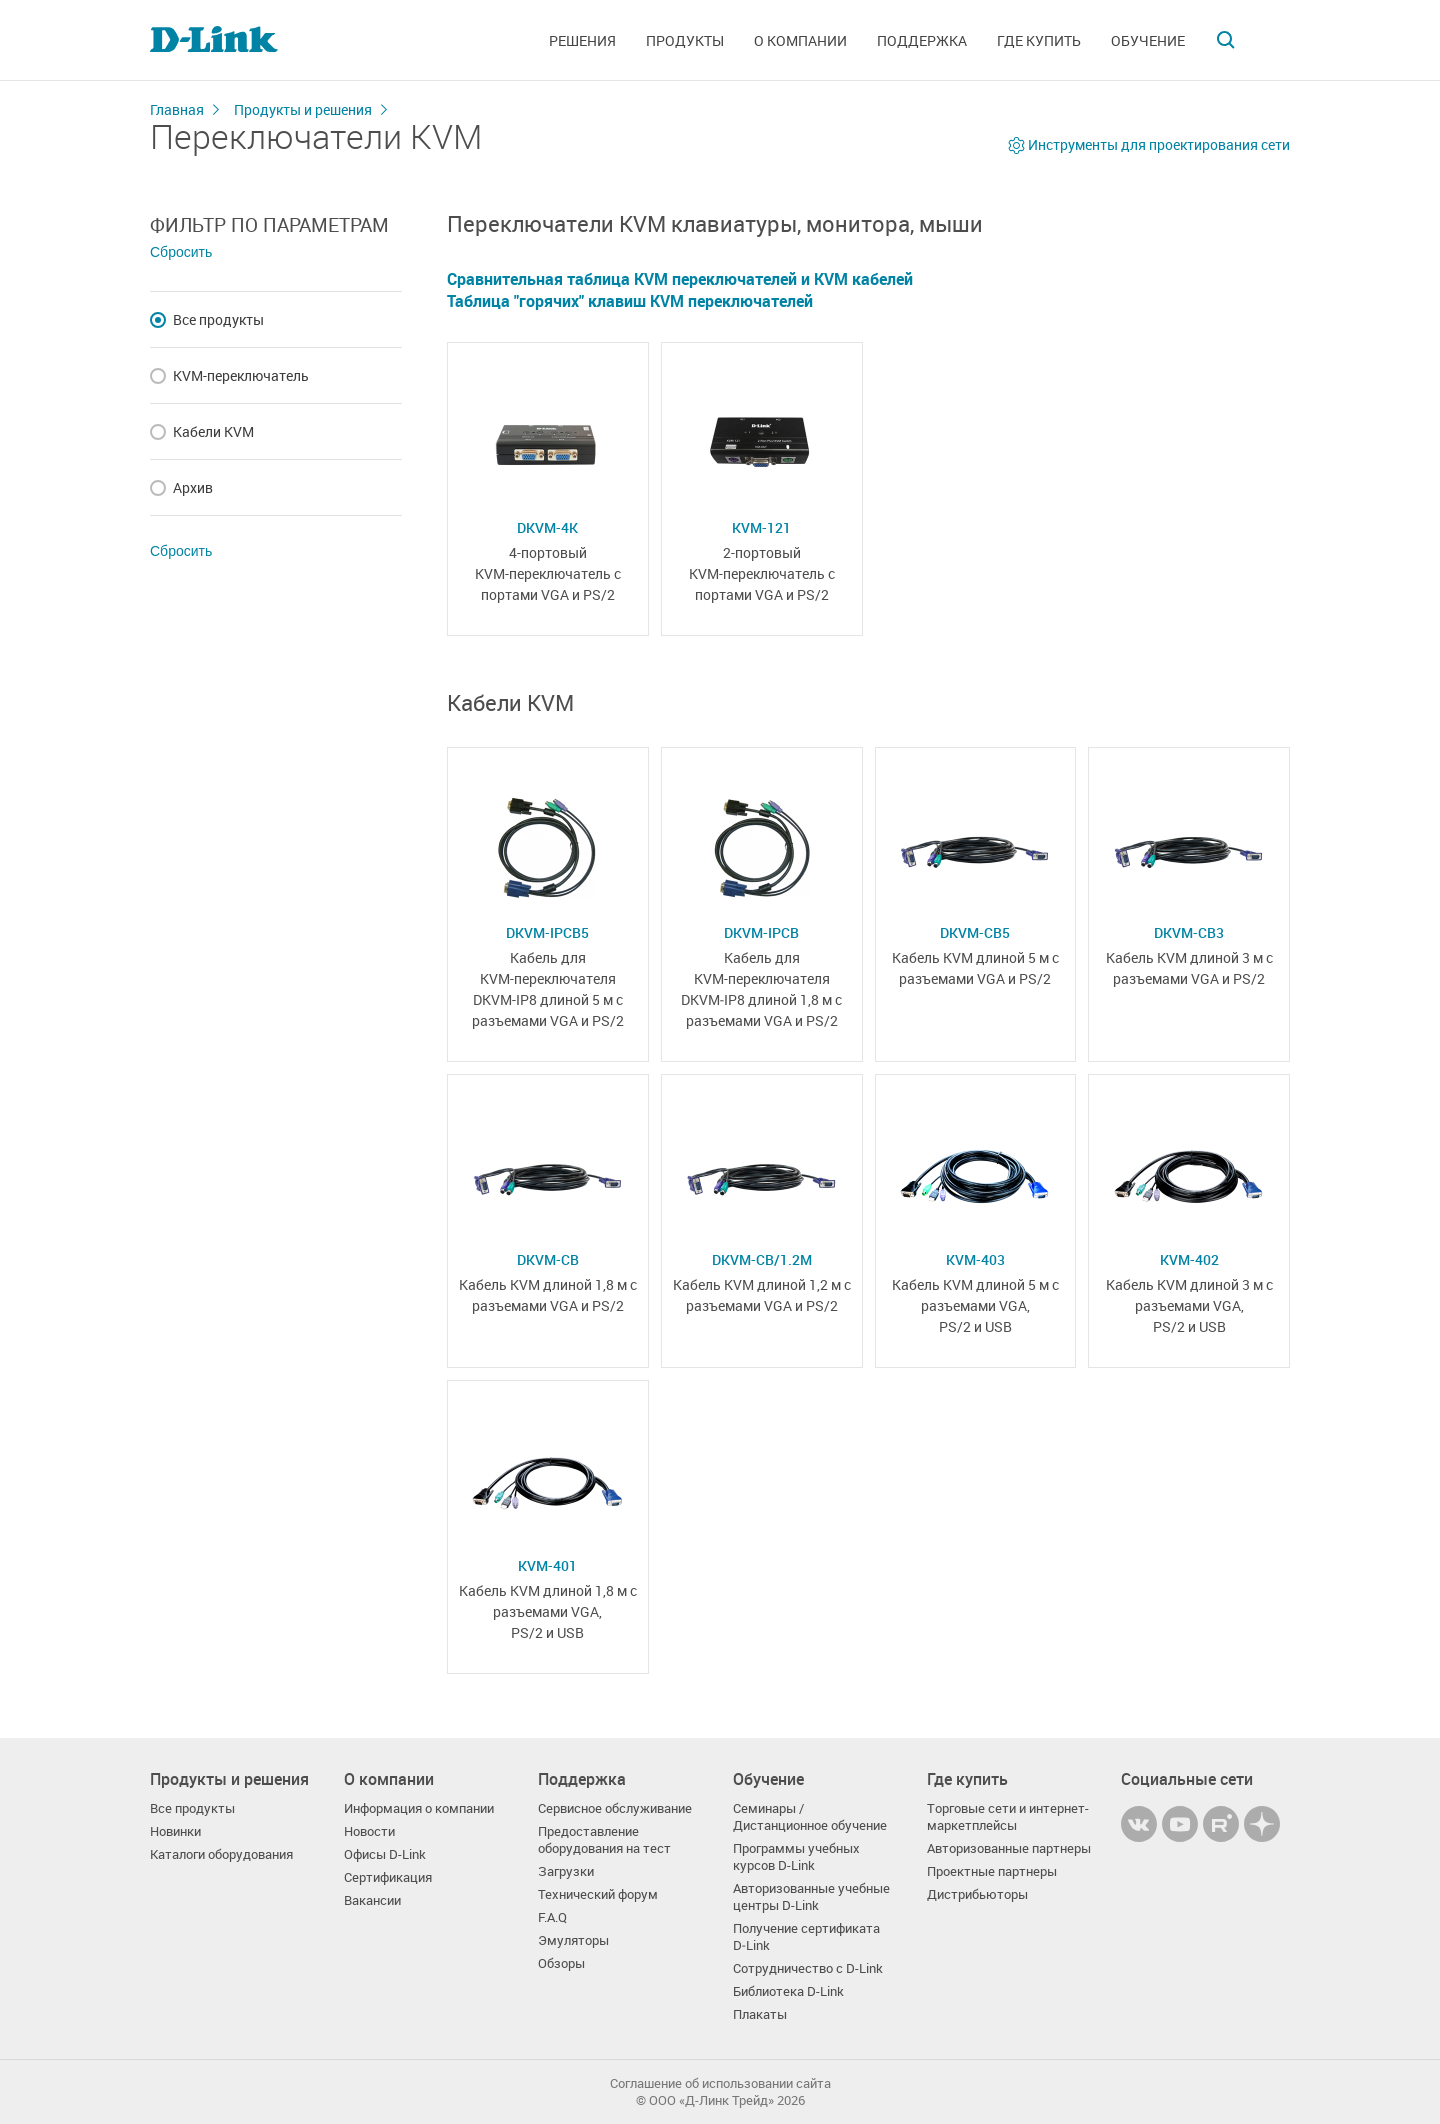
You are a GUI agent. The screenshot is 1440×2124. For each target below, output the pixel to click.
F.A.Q (552, 1917)
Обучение (1148, 40)
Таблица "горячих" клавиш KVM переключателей (630, 301)
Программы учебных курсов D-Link (796, 1857)
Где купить (1039, 40)
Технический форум (598, 1894)
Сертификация (388, 1877)
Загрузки (566, 1871)
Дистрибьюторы (977, 1894)
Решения (582, 40)
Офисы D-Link (385, 1854)
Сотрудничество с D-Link (808, 1968)
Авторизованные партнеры (1009, 1848)
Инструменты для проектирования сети (1159, 144)
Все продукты (192, 1808)
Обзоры (561, 1963)
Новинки (175, 1831)
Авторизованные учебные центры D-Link (811, 1897)
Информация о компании (419, 1808)
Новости (369, 1831)
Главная (177, 109)
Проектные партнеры (992, 1871)
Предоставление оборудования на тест (604, 1840)
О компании (800, 40)
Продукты (685, 40)
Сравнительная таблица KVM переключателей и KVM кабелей (680, 279)
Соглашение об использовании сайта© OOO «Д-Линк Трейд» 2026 (720, 2092)
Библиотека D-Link (788, 1991)
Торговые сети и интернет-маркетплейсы (1008, 1817)
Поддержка (922, 40)
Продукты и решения (303, 109)
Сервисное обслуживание (615, 1808)
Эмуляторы (573, 1940)
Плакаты (760, 2014)
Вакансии (372, 1900)
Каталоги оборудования (221, 1854)
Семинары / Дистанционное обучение (810, 1817)
